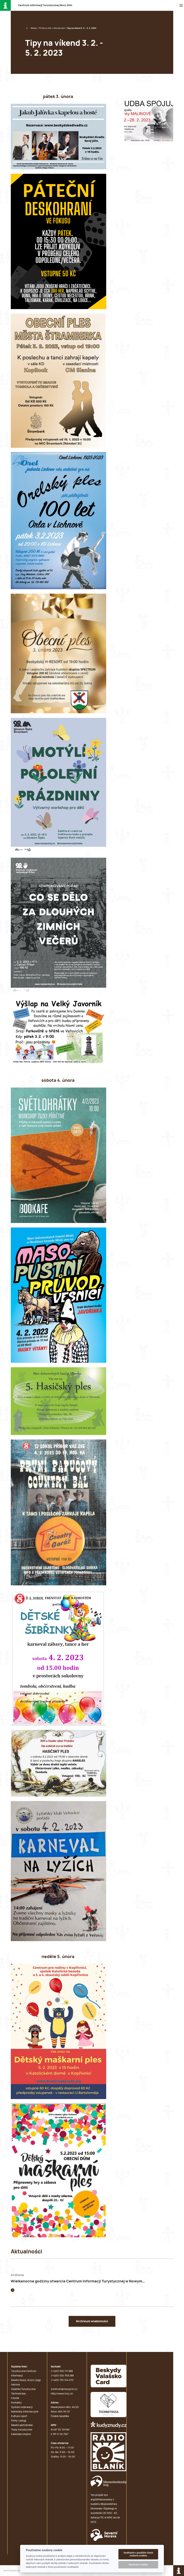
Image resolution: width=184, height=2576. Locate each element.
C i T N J (45, 5)
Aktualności (59, 28)
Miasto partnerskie (22, 2425)
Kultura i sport (19, 2416)
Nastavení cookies (138, 2564)
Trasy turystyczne (21, 2429)
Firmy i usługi (18, 2420)
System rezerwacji (22, 2407)
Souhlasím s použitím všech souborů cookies (138, 2554)
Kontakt (56, 2366)
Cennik (15, 2398)
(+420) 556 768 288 (62, 2375)
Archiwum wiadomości (92, 2321)
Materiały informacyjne (24, 2411)
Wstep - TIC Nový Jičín (41, 28)
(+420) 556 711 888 (62, 2371)
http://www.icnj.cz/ (62, 2393)
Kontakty (16, 2402)
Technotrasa (18, 2393)
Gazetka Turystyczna (23, 2389)
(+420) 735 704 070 (62, 2380)
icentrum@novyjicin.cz (64, 2389)
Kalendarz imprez (21, 2434)
